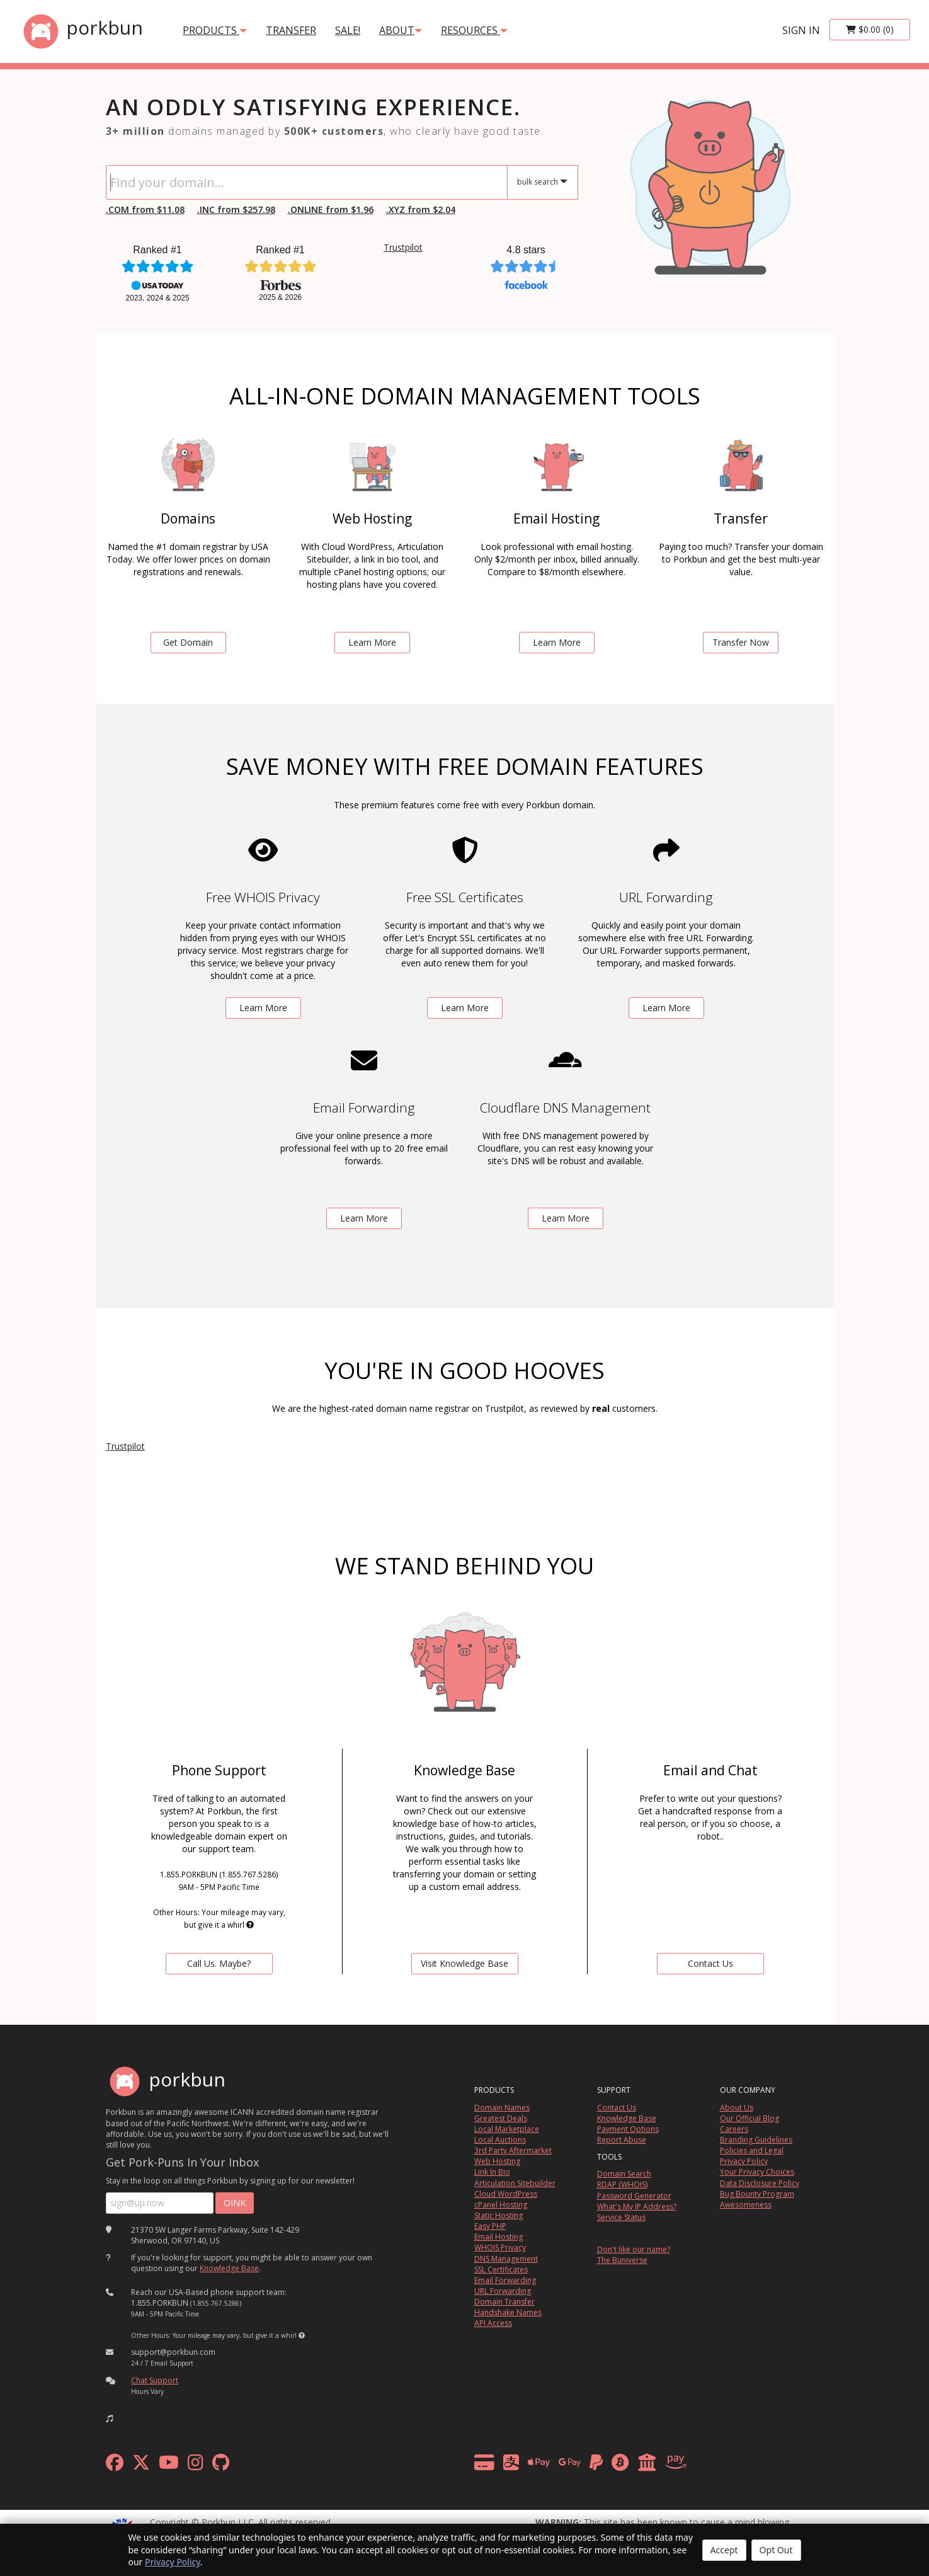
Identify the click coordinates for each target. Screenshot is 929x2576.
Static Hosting (498, 2215)
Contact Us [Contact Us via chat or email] (710, 1963)
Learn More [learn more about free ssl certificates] (465, 1008)
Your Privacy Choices (757, 2172)
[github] (220, 2465)
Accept (724, 2550)
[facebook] (114, 2465)
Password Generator (634, 2195)
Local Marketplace (506, 2129)
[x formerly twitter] (141, 2465)
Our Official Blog (749, 2118)
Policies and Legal (752, 2150)
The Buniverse (622, 2260)
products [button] (215, 30)
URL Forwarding (502, 2291)
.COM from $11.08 (145, 209)
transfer (291, 30)
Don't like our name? (633, 2249)
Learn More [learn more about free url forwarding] (666, 1008)
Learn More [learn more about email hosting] (557, 642)
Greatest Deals (500, 2118)
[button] (542, 182)
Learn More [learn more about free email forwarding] (364, 1218)
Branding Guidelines (756, 2139)
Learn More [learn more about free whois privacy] (263, 1008)
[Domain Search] (307, 182)
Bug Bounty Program (757, 2194)
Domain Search (624, 2173)
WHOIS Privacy (500, 2247)
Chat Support (154, 2380)
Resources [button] (474, 30)
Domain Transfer (504, 2301)
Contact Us (616, 2107)
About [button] (400, 30)
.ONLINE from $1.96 (330, 209)
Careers (734, 2129)
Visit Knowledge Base (464, 1963)
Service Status (621, 2217)
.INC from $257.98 (236, 209)
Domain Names (502, 2107)
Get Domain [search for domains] (188, 642)
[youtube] (169, 2465)
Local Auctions (500, 2139)
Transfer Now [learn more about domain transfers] (740, 642)
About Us (736, 2107)
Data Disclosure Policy (759, 2183)
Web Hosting (497, 2161)
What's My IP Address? (636, 2206)
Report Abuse (621, 2139)
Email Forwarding (505, 2280)
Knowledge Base (229, 2268)
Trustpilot (403, 247)
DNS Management (506, 2258)
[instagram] (195, 2465)
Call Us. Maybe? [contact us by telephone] (219, 1963)
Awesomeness (746, 2204)
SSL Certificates (501, 2269)
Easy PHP (490, 2226)
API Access (493, 2323)
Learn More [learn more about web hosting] (372, 642)
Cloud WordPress (505, 2194)
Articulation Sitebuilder (515, 2183)
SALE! (347, 30)
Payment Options (628, 2129)
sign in (801, 30)
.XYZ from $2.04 (420, 209)
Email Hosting (498, 2236)
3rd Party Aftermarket (513, 2150)
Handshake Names (508, 2312)
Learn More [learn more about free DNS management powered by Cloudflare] (566, 1218)
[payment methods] (583, 2465)
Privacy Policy (172, 2562)
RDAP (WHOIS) (622, 2184)
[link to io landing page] (710, 182)
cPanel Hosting (500, 2204)
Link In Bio (492, 2172)
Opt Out (776, 2550)
